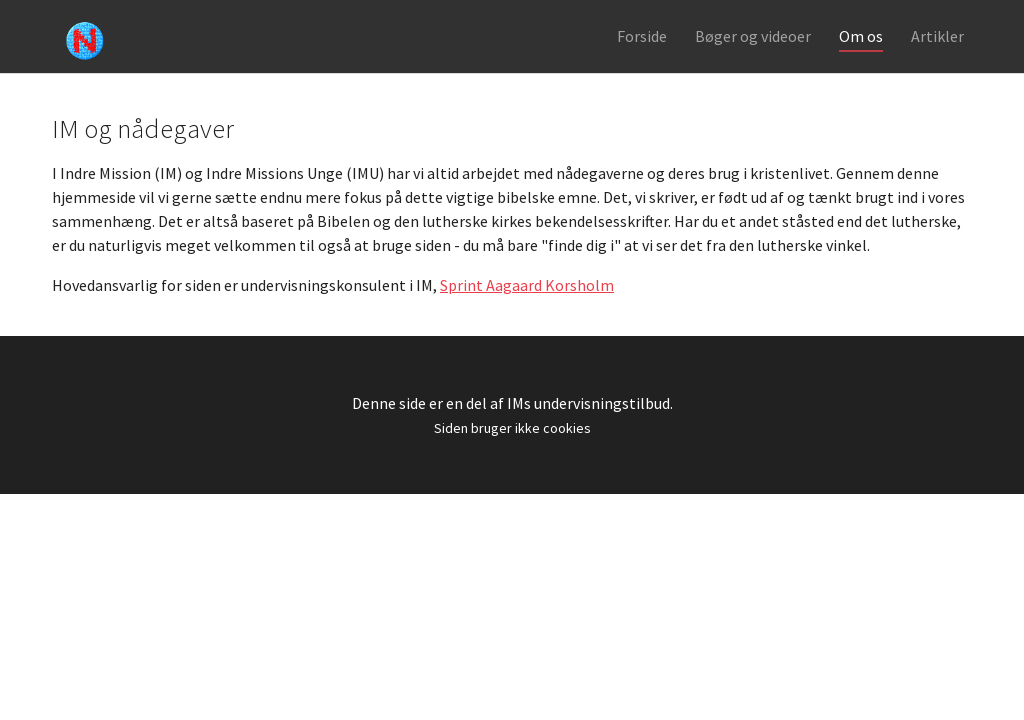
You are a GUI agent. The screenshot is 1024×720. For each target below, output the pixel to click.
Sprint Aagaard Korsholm (527, 311)
